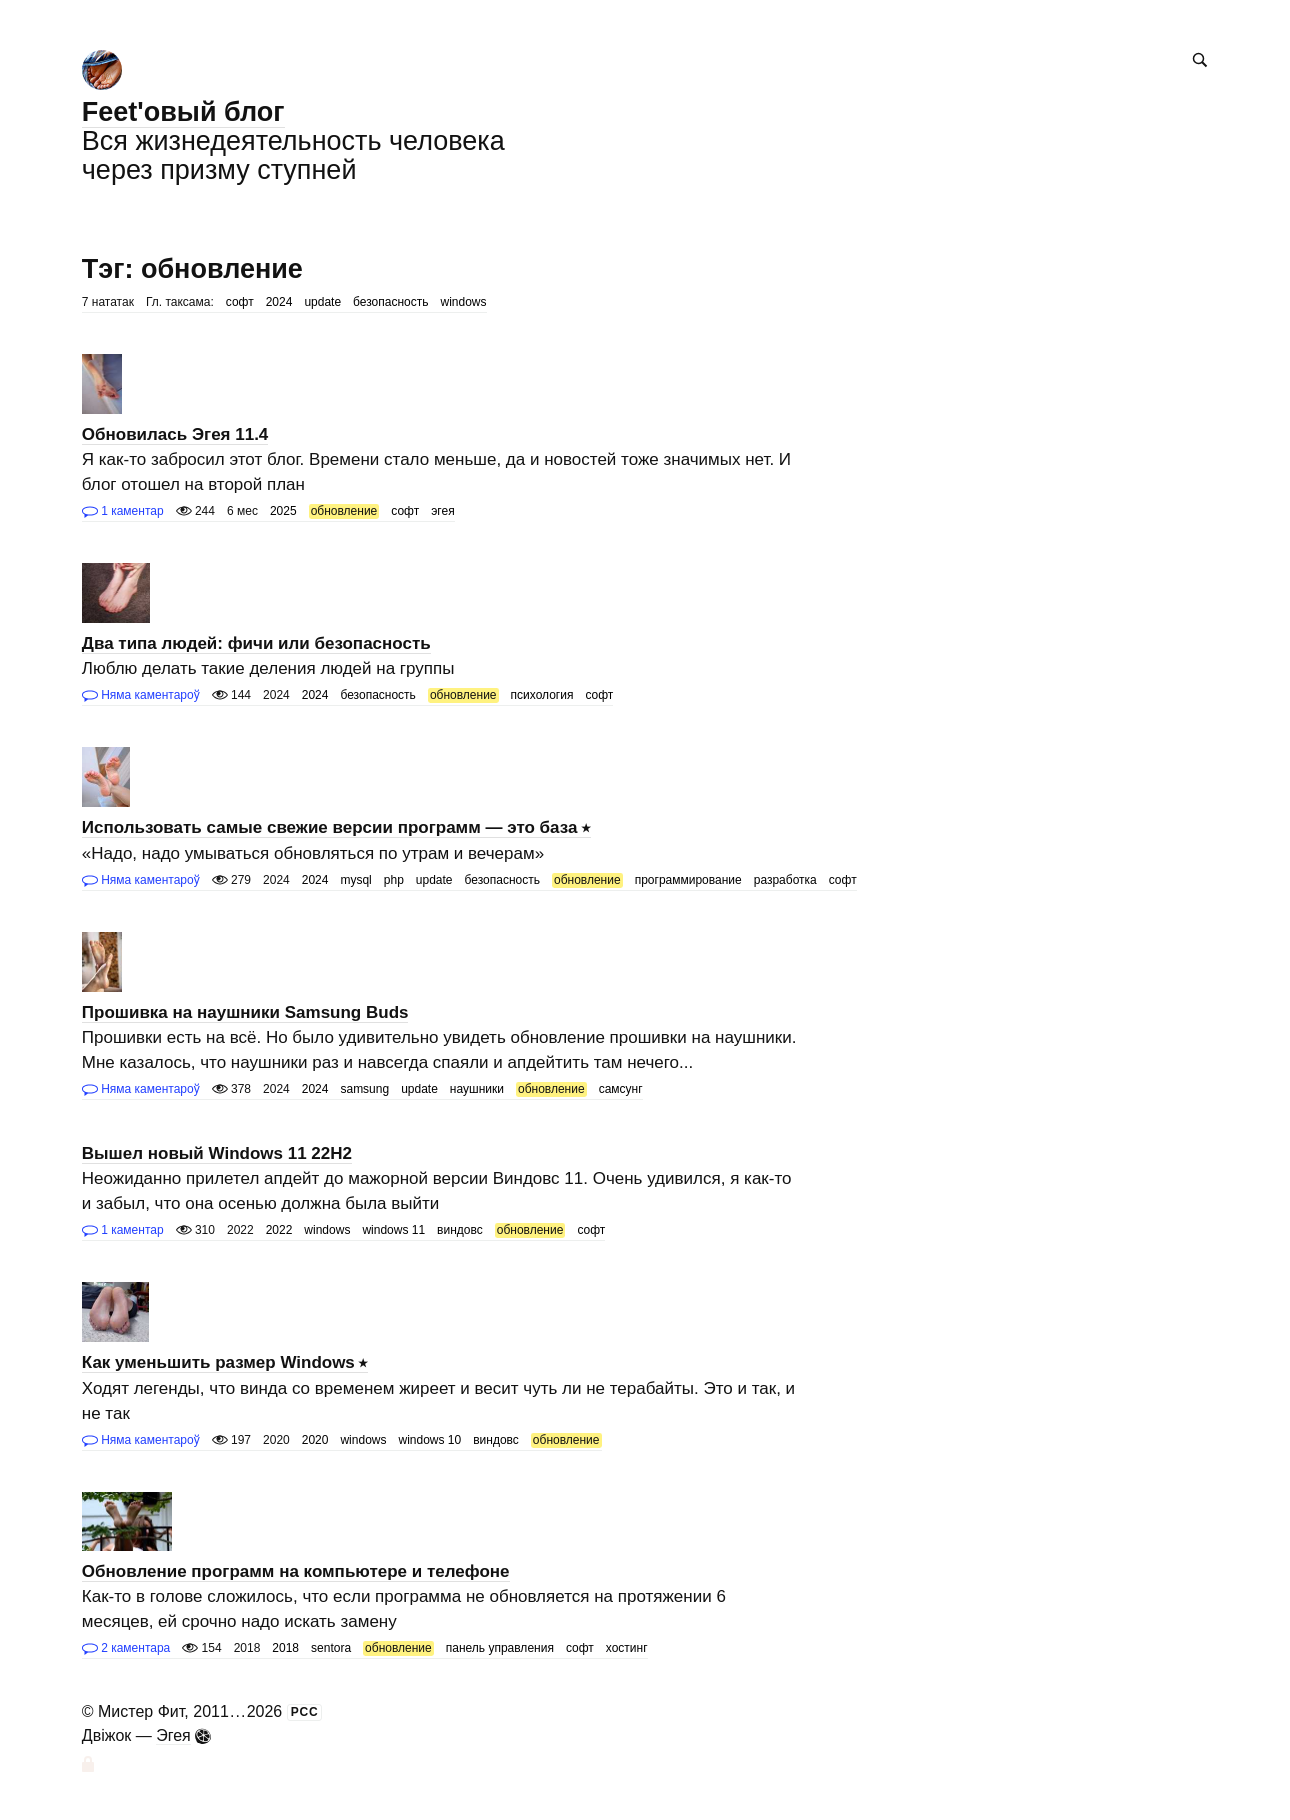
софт (240, 302)
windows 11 (393, 1230)
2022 (279, 1230)
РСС (305, 1712)
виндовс (460, 1230)
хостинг (627, 1648)
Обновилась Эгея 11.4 (175, 434)
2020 (315, 1440)
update (322, 302)
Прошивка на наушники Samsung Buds (245, 1012)
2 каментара (126, 1648)
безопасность (390, 302)
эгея (442, 511)
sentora (331, 1648)
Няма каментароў (141, 695)
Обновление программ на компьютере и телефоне (296, 1571)
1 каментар (123, 511)
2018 (285, 1648)
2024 (279, 302)
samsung (364, 1089)
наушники (477, 1089)
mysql (355, 880)
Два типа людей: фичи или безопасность (256, 643)
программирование (688, 880)
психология (542, 695)
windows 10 (429, 1440)
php (394, 880)
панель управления (500, 1648)
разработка (785, 880)
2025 (283, 511)
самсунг (621, 1089)
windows (464, 302)
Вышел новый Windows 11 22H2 (217, 1153)
